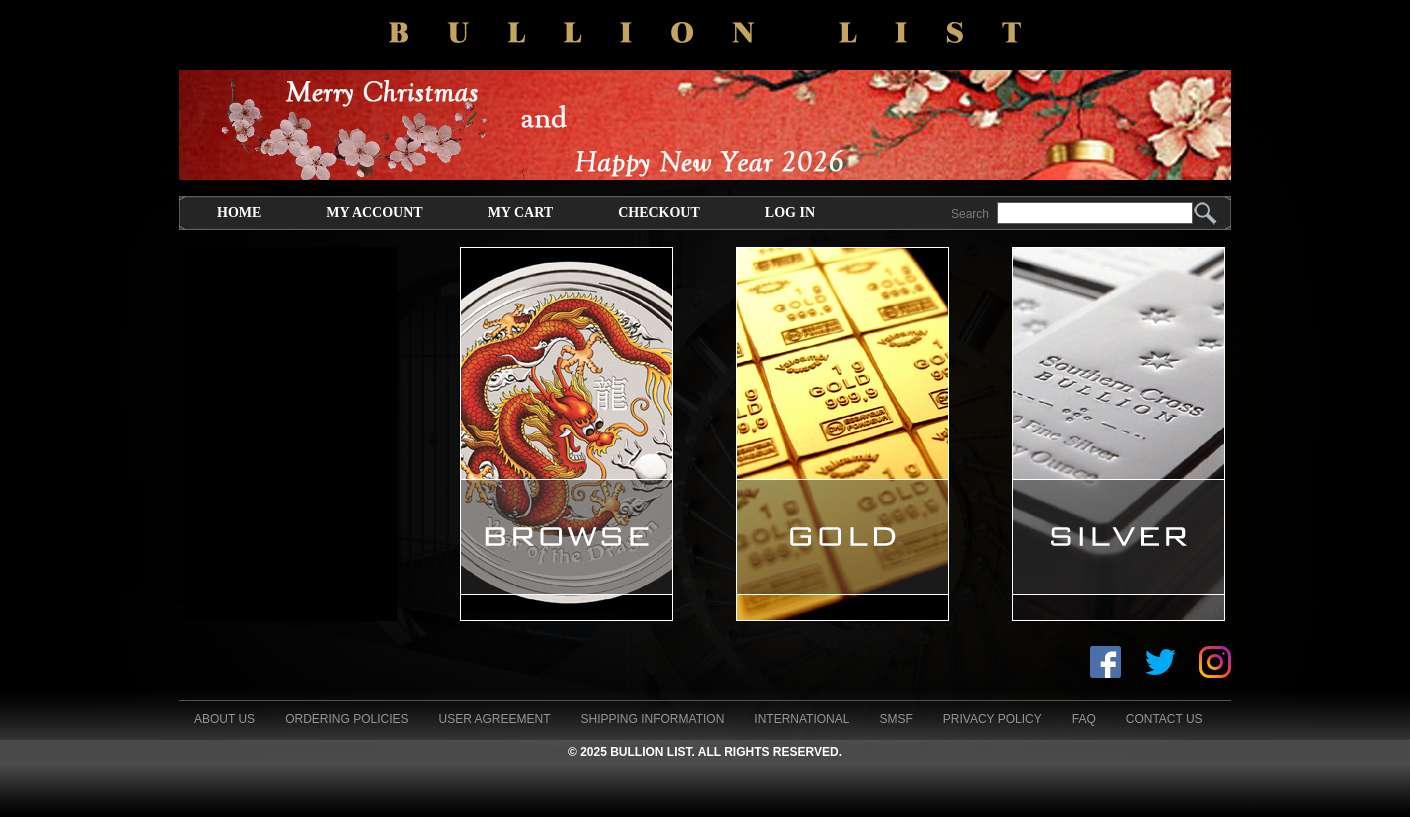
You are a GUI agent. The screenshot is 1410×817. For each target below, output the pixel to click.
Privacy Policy (992, 719)
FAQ (1084, 719)
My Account (374, 212)
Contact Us (1164, 719)
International (801, 719)
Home (239, 212)
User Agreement (494, 719)
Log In (790, 212)
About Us (224, 719)
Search (970, 214)
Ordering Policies (346, 719)
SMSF (895, 719)
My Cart (520, 212)
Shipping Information (653, 719)
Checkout (659, 212)
